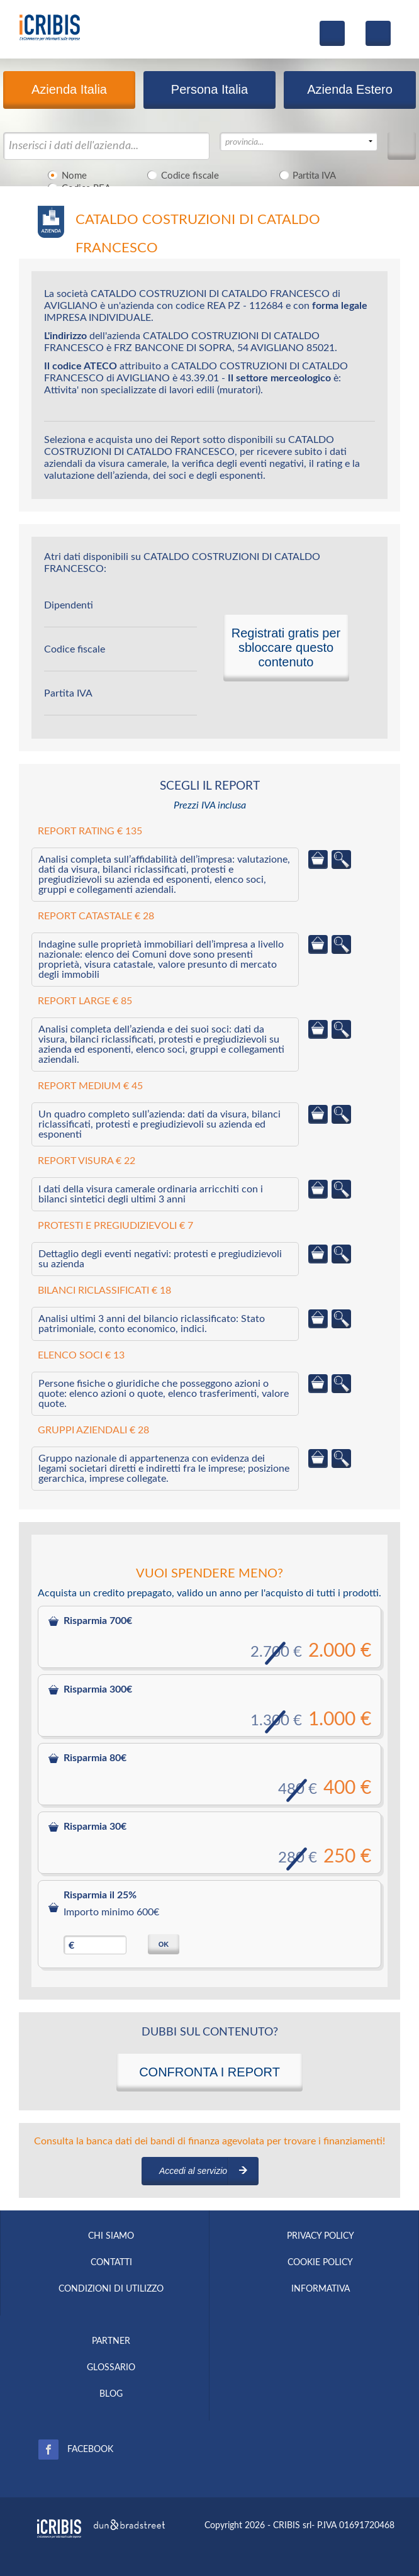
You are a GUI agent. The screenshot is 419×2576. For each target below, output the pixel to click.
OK (164, 1944)
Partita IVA (306, 175)
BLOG (111, 2394)
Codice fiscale (181, 175)
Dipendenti (68, 605)
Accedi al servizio (193, 2171)
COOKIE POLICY (320, 2262)
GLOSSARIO (111, 2367)
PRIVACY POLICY (320, 2236)
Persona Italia (209, 89)
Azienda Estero (350, 89)
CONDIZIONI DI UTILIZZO (111, 2289)
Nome (65, 175)
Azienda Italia (69, 89)
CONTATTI (111, 2262)
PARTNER (111, 2341)
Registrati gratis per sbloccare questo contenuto (286, 647)
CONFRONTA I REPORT (209, 2072)
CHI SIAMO (111, 2236)
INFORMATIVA (320, 2289)
